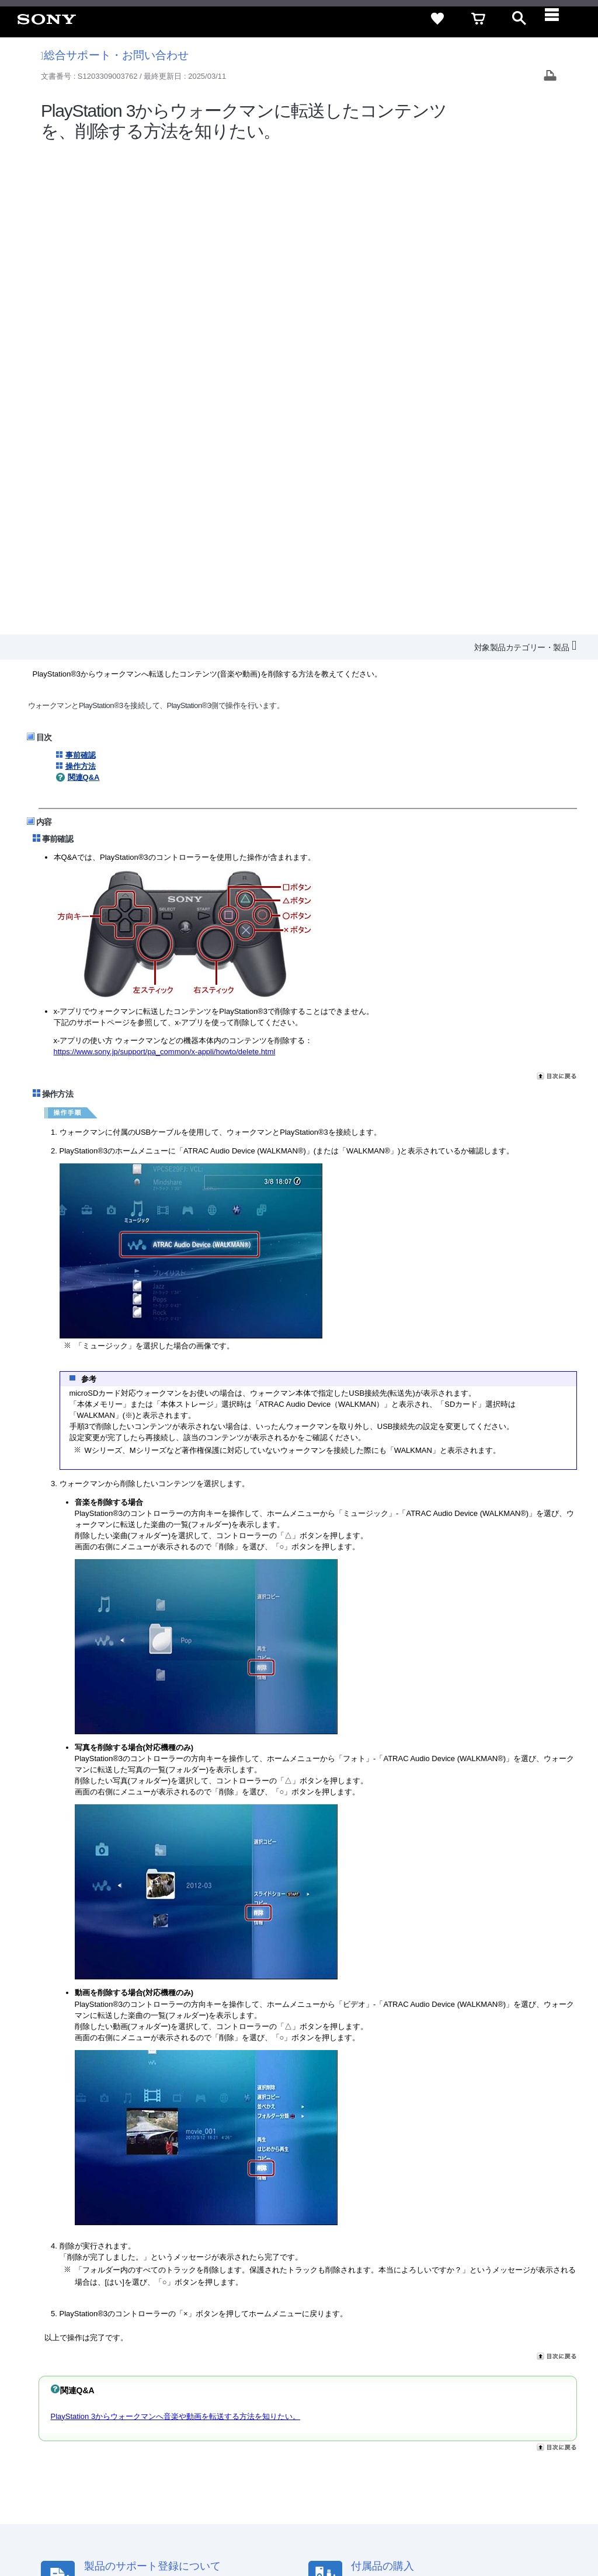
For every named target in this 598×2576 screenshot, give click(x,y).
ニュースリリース (376, 2436)
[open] (519, 18)
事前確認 (80, 270)
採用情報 (254, 2436)
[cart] (478, 18)
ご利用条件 (95, 2528)
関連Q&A (84, 293)
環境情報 (433, 2436)
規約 (514, 2415)
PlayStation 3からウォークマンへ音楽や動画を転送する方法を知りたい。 (176, 1931)
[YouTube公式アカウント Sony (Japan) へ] (485, 2464)
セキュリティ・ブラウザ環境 (278, 2415)
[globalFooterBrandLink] (478, 2536)
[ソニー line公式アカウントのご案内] (435, 2464)
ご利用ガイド (470, 2415)
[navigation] (560, 18)
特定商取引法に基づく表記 (387, 2415)
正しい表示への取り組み (246, 2528)
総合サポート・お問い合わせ (115, 55)
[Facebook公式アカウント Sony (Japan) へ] (510, 2464)
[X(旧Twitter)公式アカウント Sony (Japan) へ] (460, 2464)
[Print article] (550, 76)
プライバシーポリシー (159, 2528)
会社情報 (212, 2436)
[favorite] (437, 18)
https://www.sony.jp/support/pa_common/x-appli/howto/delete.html (165, 567)
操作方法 (80, 282)
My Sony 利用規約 (491, 2436)
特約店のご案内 (307, 2436)
